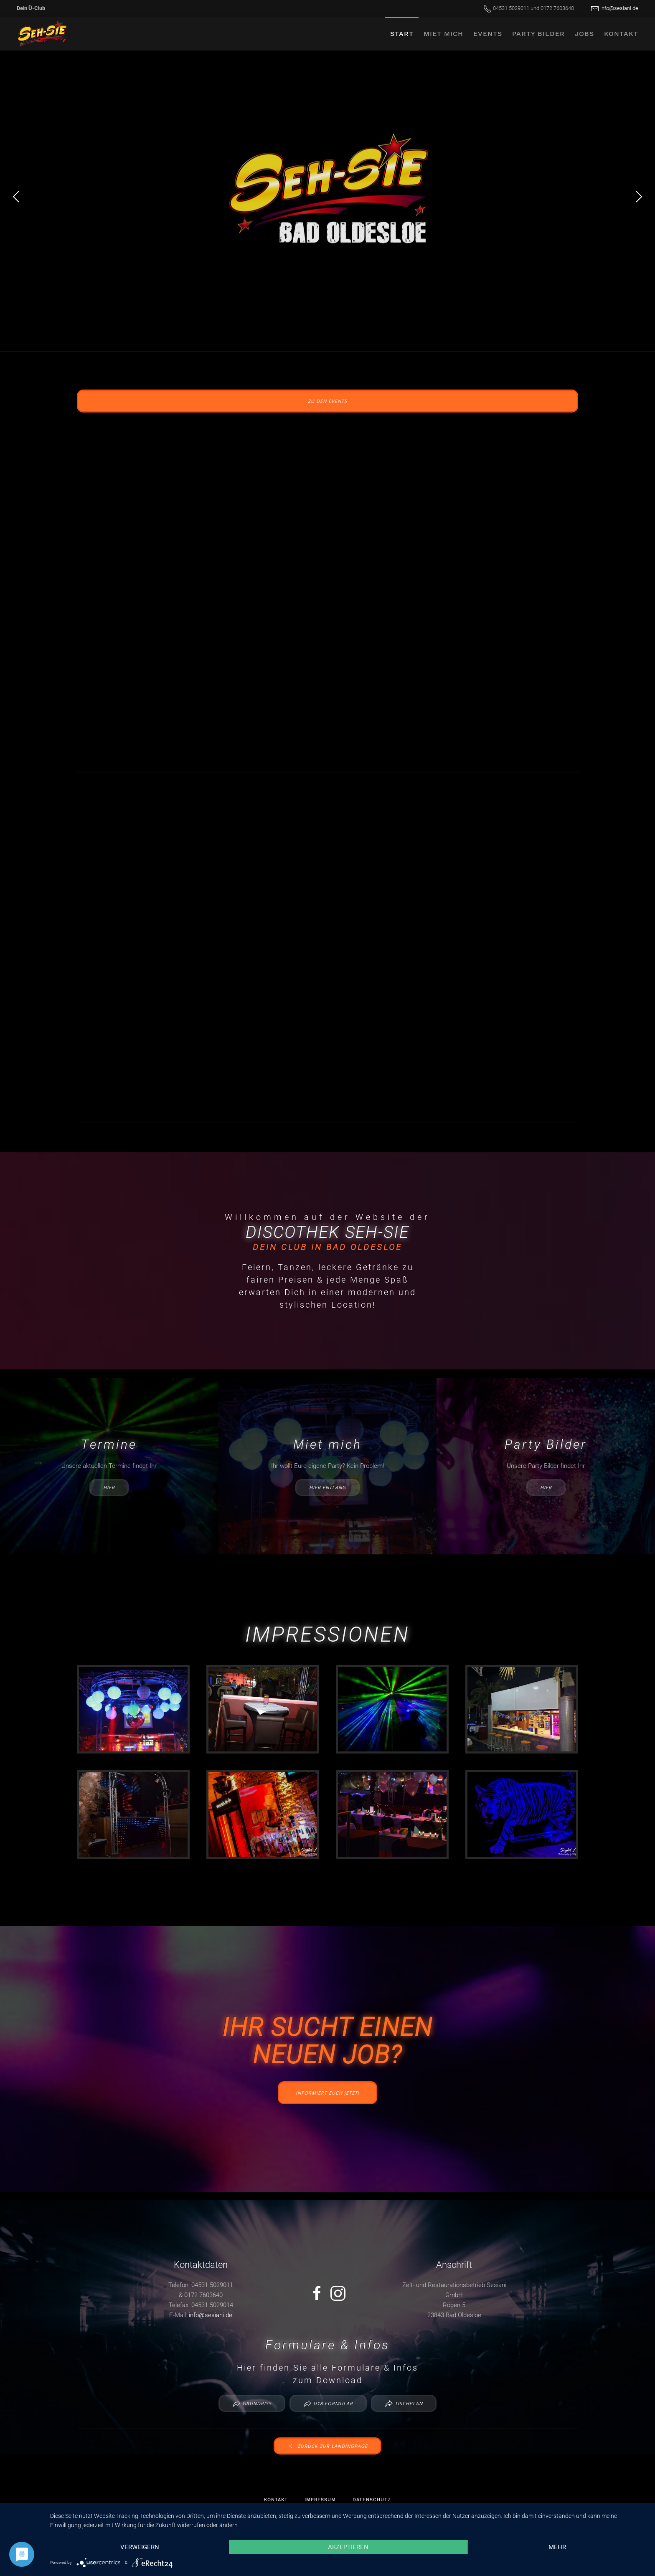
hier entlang (327, 1487)
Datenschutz (372, 2500)
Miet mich (443, 34)
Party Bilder (538, 34)
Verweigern (139, 2547)
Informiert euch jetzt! (327, 2093)
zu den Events (327, 401)
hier (109, 1487)
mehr (557, 2547)
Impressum (320, 2500)
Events (487, 34)
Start (402, 34)
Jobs (584, 34)
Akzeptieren (348, 2547)
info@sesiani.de (619, 8)
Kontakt (621, 34)
